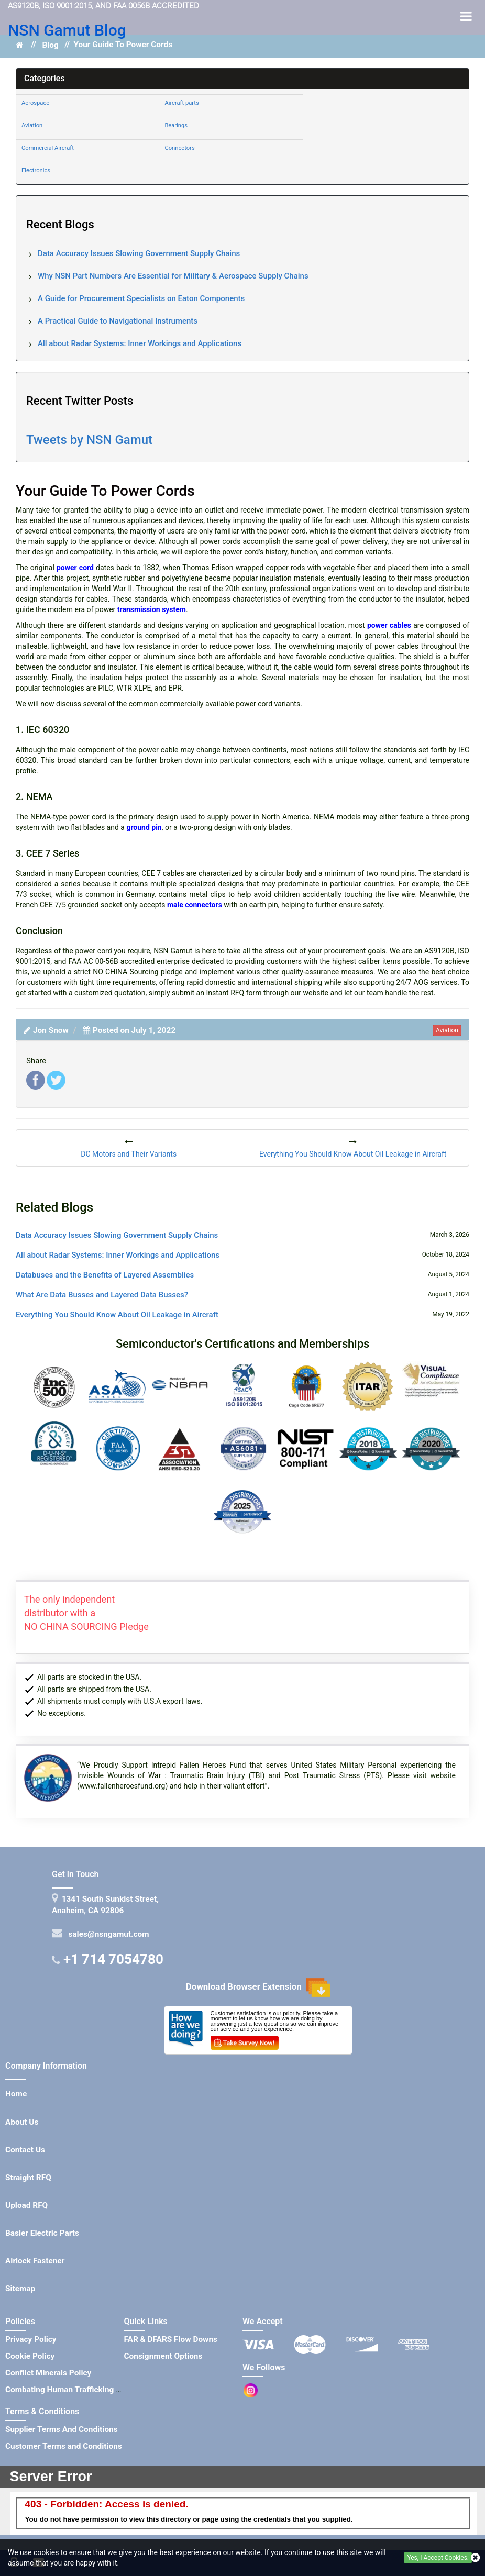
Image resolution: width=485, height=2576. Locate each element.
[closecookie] (475, 2558)
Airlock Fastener (34, 2261)
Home (16, 2093)
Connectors (179, 148)
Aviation (31, 125)
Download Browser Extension (258, 1987)
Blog (50, 45)
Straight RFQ (28, 2177)
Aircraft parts (181, 102)
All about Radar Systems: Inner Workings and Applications (139, 343)
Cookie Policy (29, 2356)
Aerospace (35, 102)
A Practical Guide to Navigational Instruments (117, 321)
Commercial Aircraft (47, 148)
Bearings (176, 125)
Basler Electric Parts (42, 2233)
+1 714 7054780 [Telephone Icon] (113, 1958)
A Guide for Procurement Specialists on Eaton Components (141, 298)
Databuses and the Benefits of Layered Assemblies (105, 1275)
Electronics (35, 170)
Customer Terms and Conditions (63, 2446)
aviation (447, 1030)
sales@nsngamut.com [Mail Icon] (106, 1934)
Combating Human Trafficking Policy (71, 2389)
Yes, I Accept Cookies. (438, 2557)
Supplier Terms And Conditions (61, 2429)
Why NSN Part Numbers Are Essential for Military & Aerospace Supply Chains (173, 276)
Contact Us (25, 2150)
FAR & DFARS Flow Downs (170, 2339)
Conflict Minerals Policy (48, 2373)
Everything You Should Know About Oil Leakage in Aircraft (117, 1314)
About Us (21, 2122)
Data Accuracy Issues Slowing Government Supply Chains (139, 253)
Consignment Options (163, 2356)
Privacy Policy (31, 2339)
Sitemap (20, 2288)
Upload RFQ (26, 2205)
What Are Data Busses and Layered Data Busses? (102, 1295)
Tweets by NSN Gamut (89, 439)
